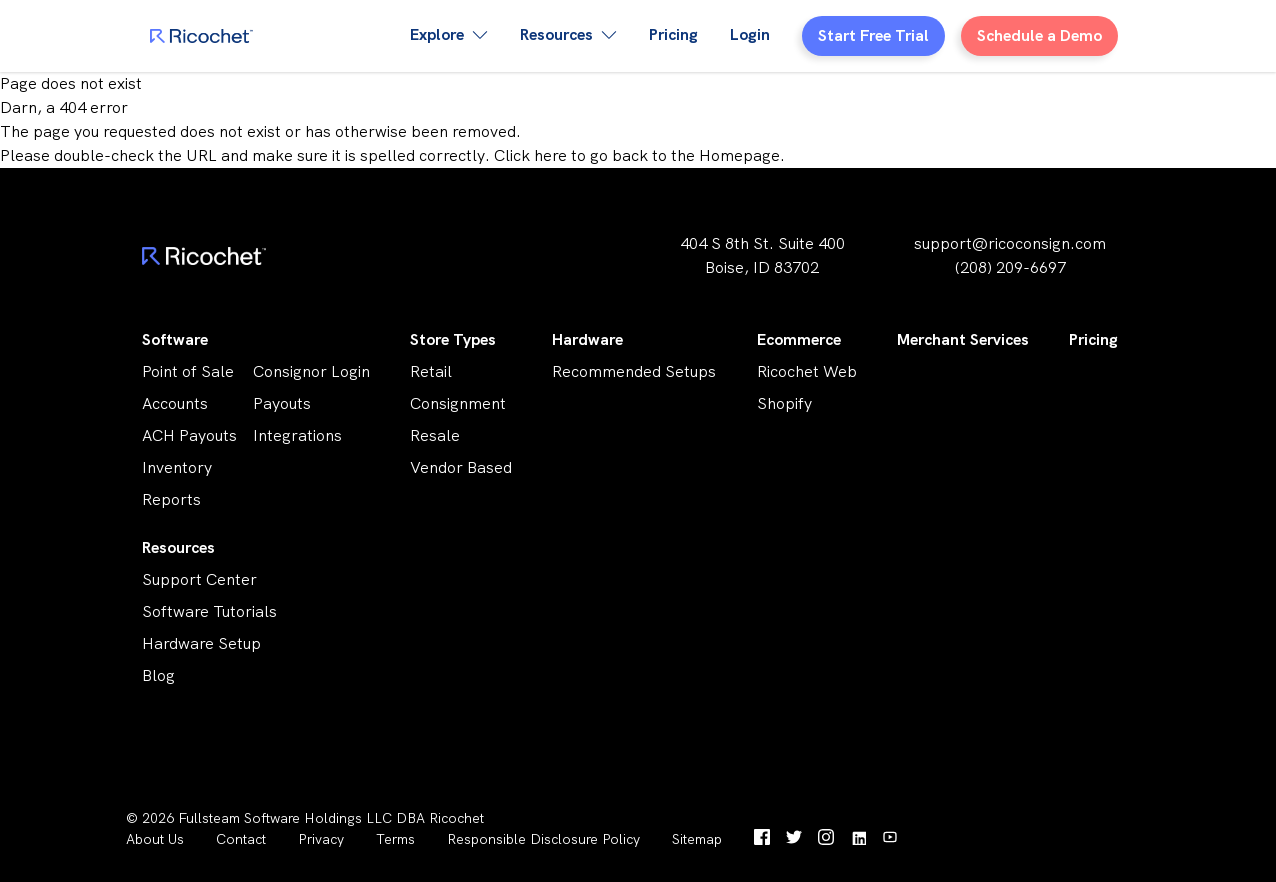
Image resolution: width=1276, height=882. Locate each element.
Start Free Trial (873, 35)
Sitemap (697, 839)
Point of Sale (188, 371)
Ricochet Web (807, 371)
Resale (435, 435)
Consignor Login (311, 371)
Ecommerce (799, 339)
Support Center (199, 579)
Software (175, 339)
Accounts (175, 403)
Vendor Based (461, 467)
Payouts (282, 403)
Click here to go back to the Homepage (637, 155)
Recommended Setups (634, 371)
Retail (431, 371)
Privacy (321, 839)
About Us (155, 839)
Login (750, 34)
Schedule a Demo (1039, 35)
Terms (395, 839)
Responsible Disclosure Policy (543, 839)
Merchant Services (963, 339)
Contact (241, 839)
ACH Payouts (189, 435)
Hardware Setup (201, 643)
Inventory (177, 467)
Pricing (673, 34)
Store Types (453, 339)
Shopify (784, 403)
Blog (158, 675)
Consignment (458, 403)
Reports (171, 499)
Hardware (587, 339)
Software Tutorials (209, 611)
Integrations (297, 435)
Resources (178, 547)
